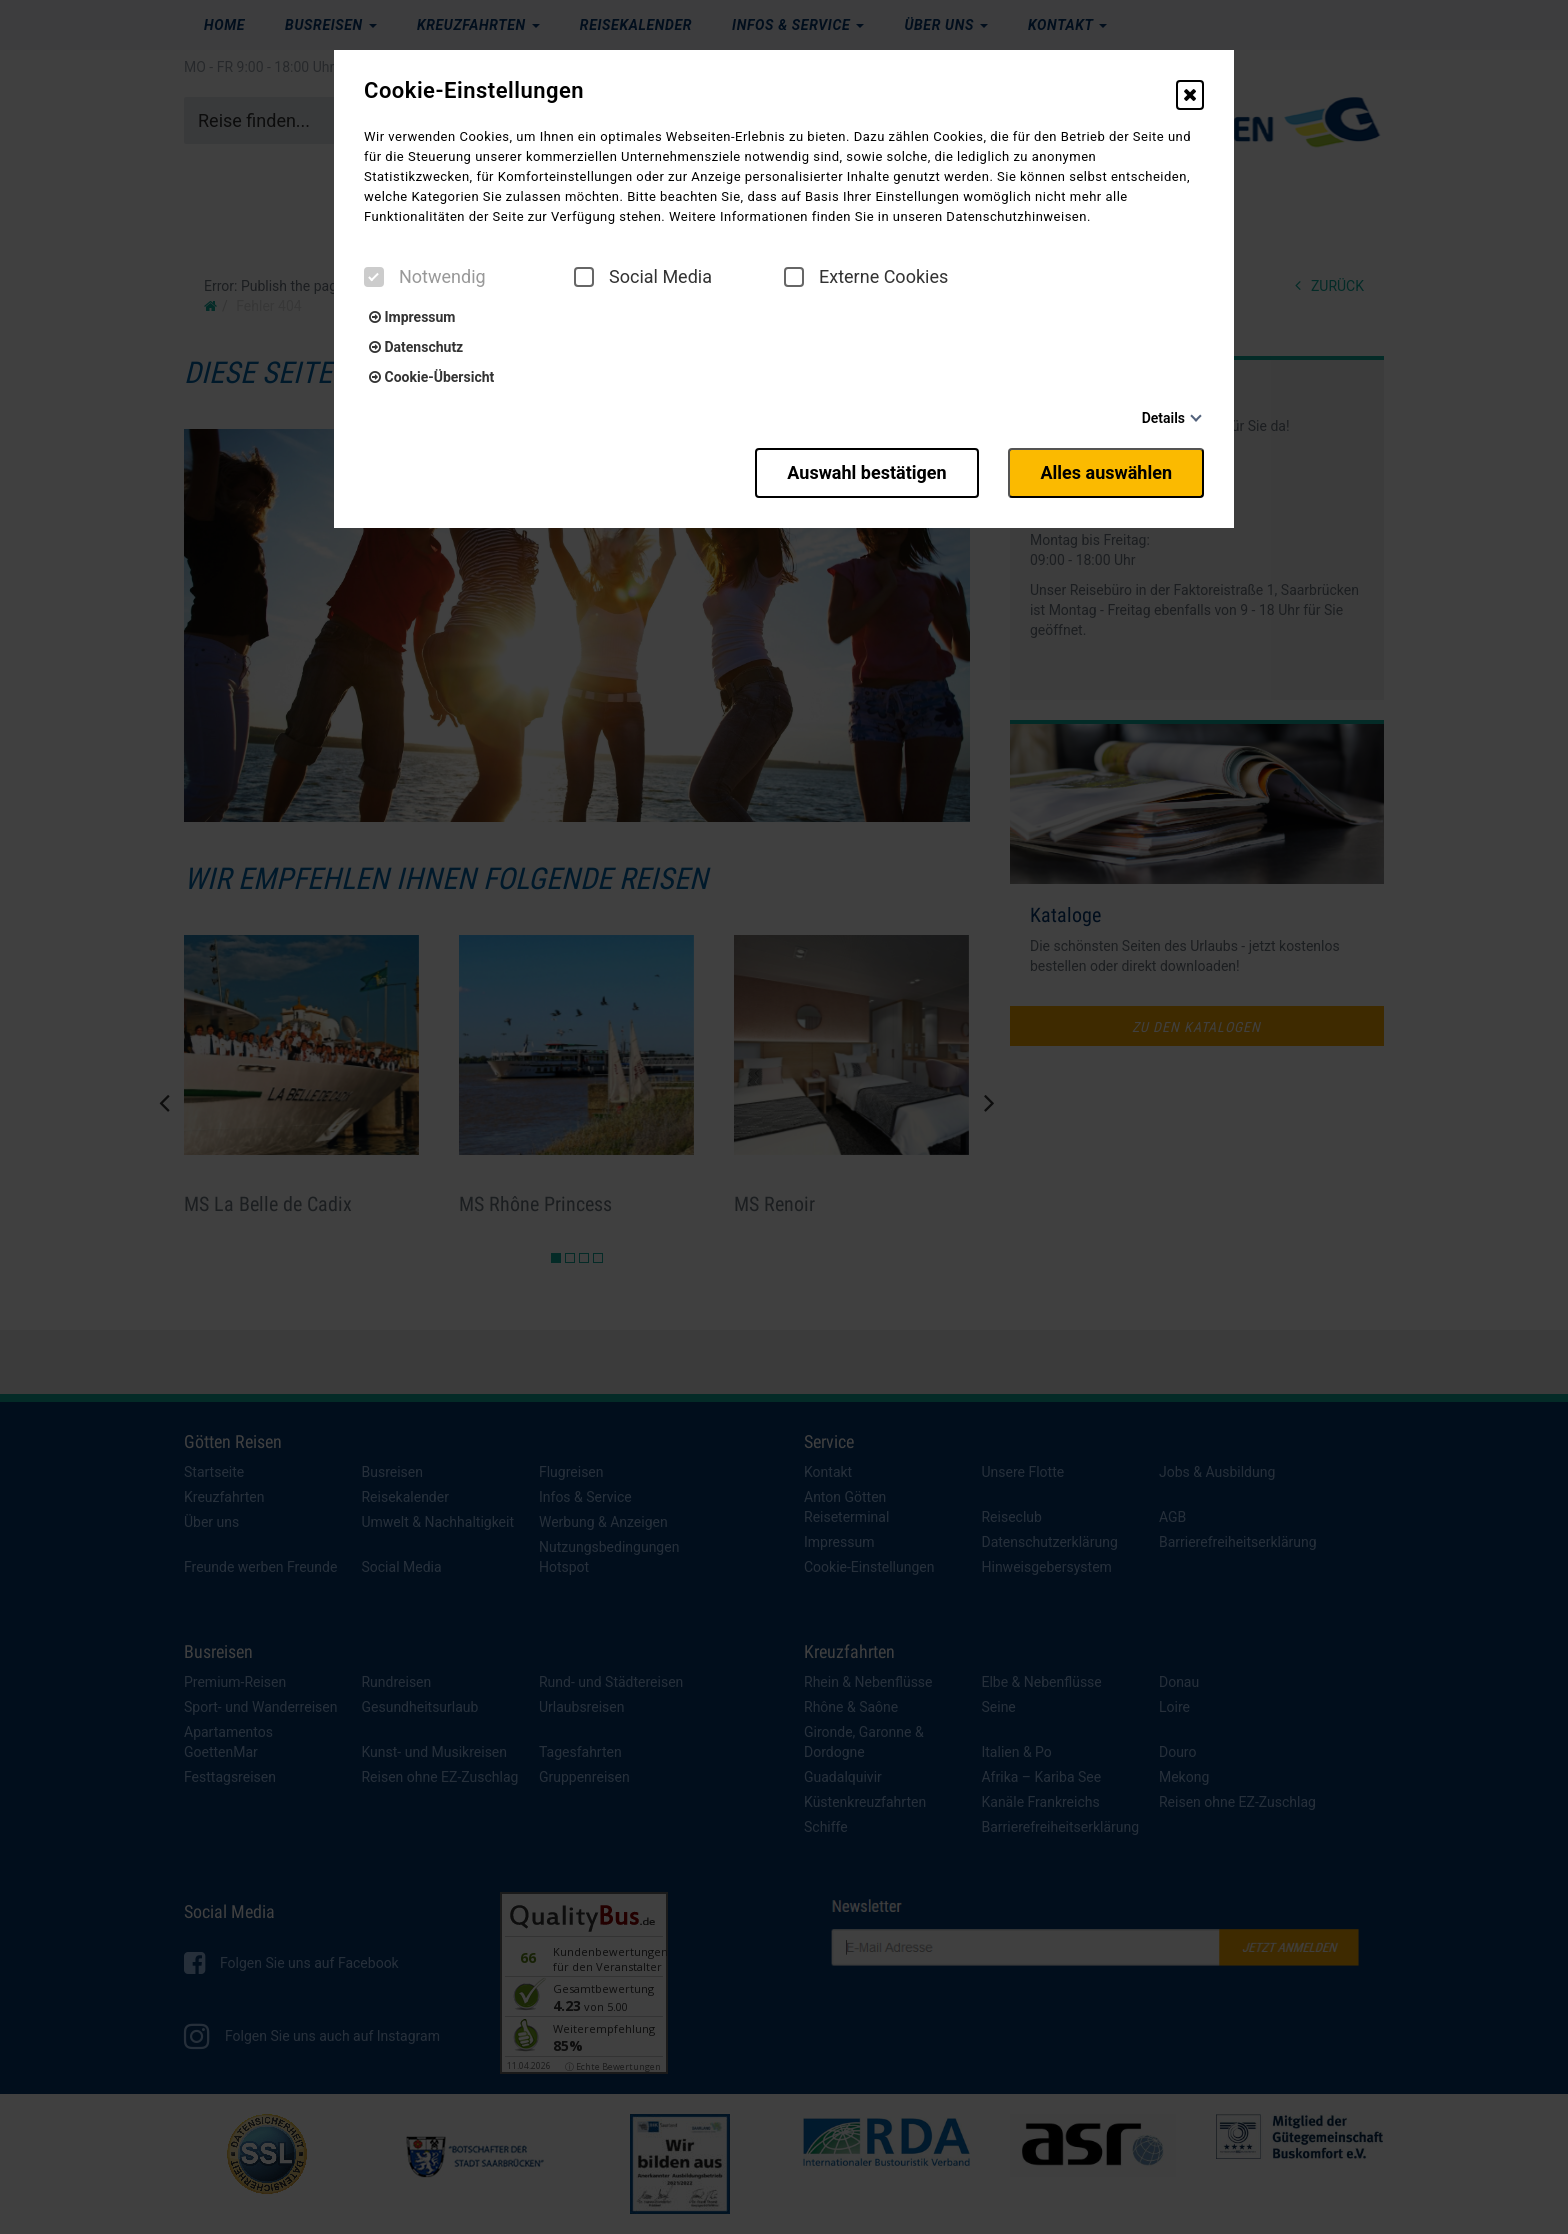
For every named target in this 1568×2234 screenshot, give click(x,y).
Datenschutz (416, 347)
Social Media (643, 277)
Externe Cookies (866, 277)
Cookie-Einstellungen (474, 91)
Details (1163, 418)
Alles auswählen (1106, 472)
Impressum (412, 317)
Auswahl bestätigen (866, 472)
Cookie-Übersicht (431, 377)
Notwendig (425, 277)
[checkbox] (374, 277)
